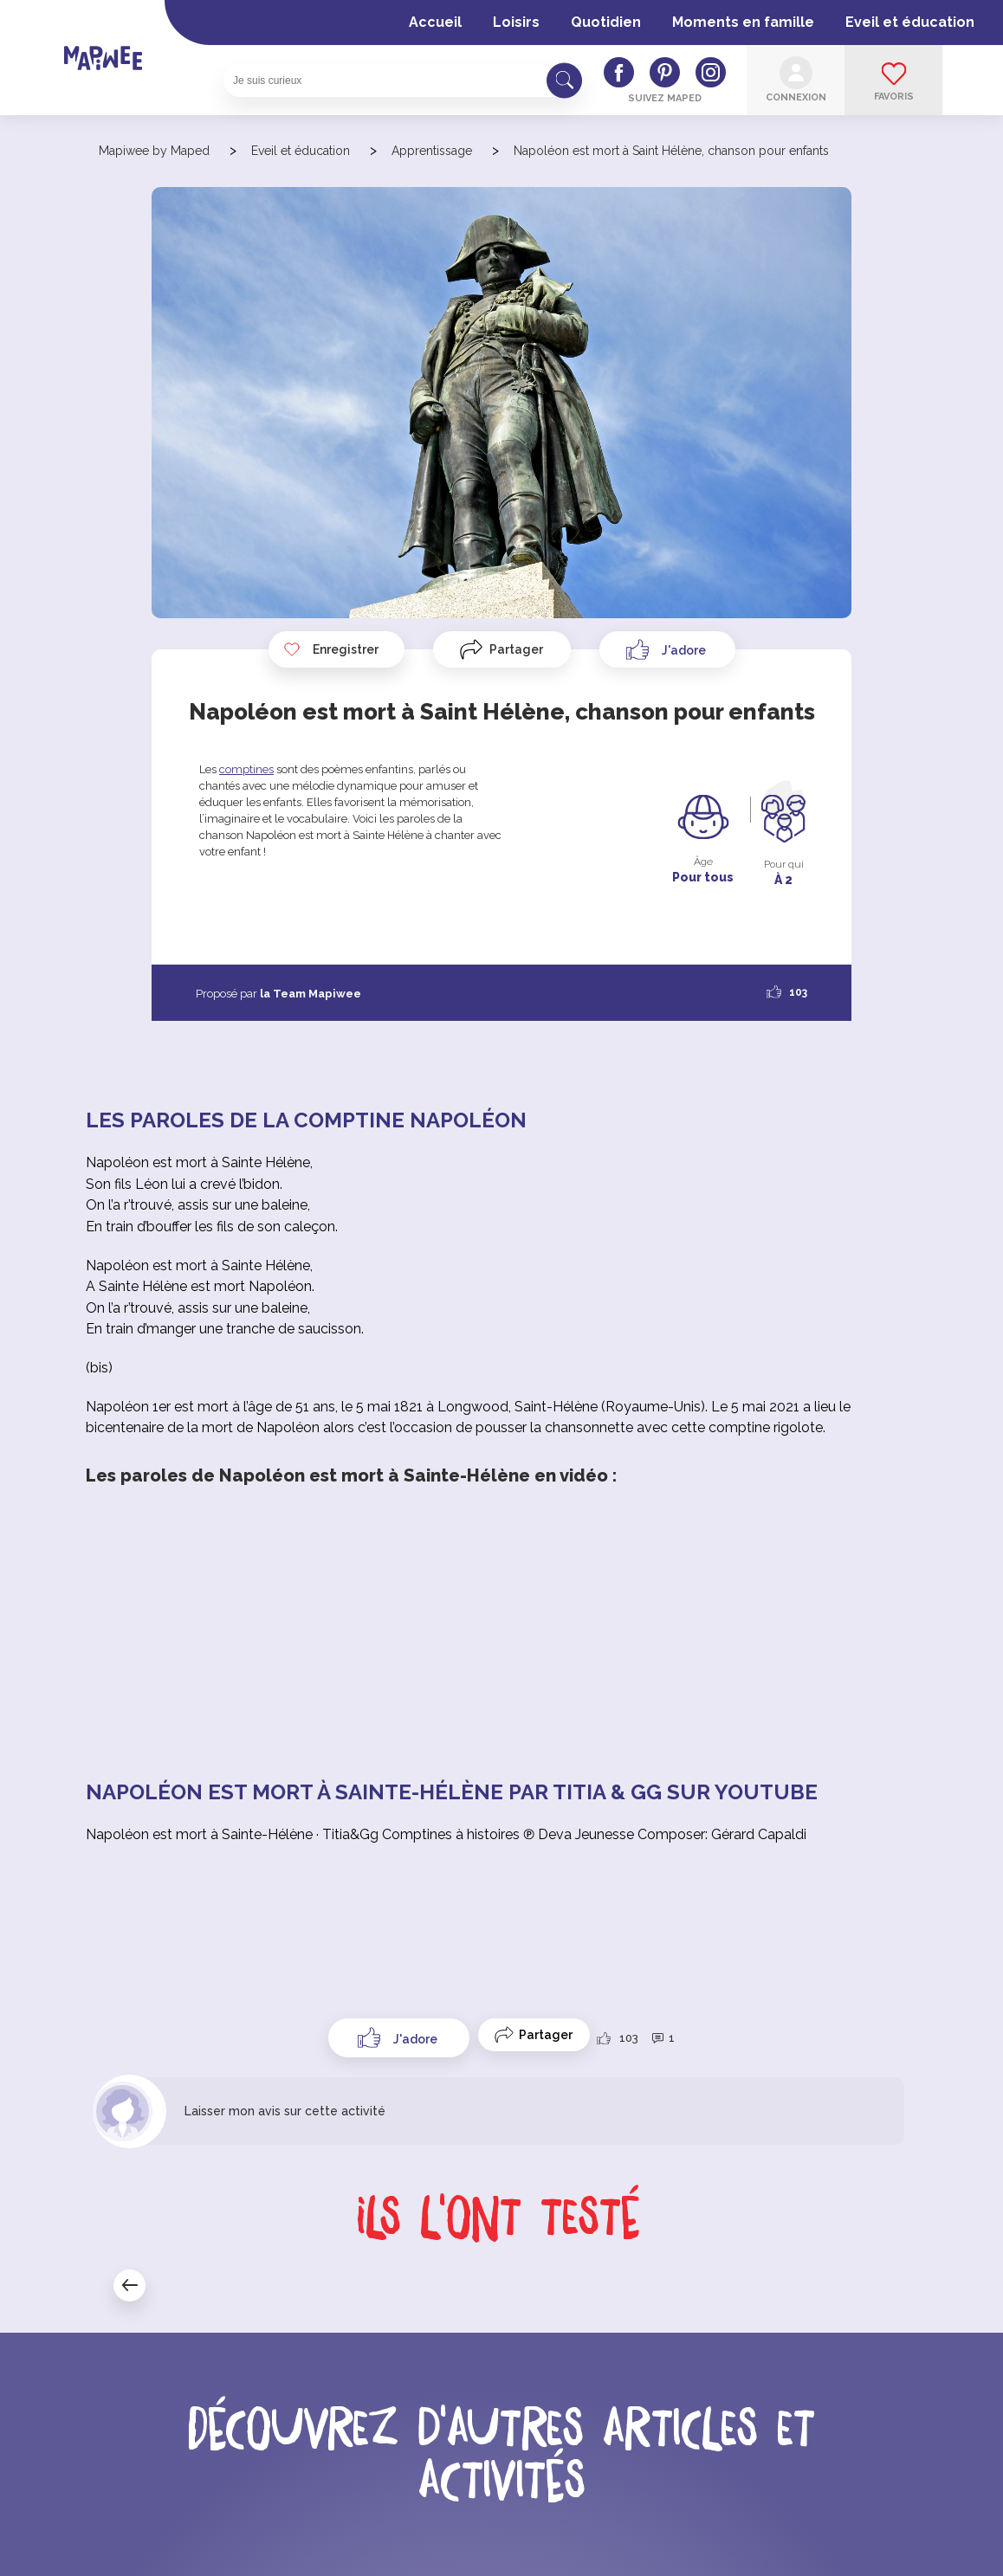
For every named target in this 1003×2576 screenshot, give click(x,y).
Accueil (435, 22)
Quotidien (606, 22)
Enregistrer (331, 649)
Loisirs (516, 22)
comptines (246, 769)
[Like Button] (667, 649)
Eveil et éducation (909, 22)
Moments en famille (743, 22)
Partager (516, 649)
